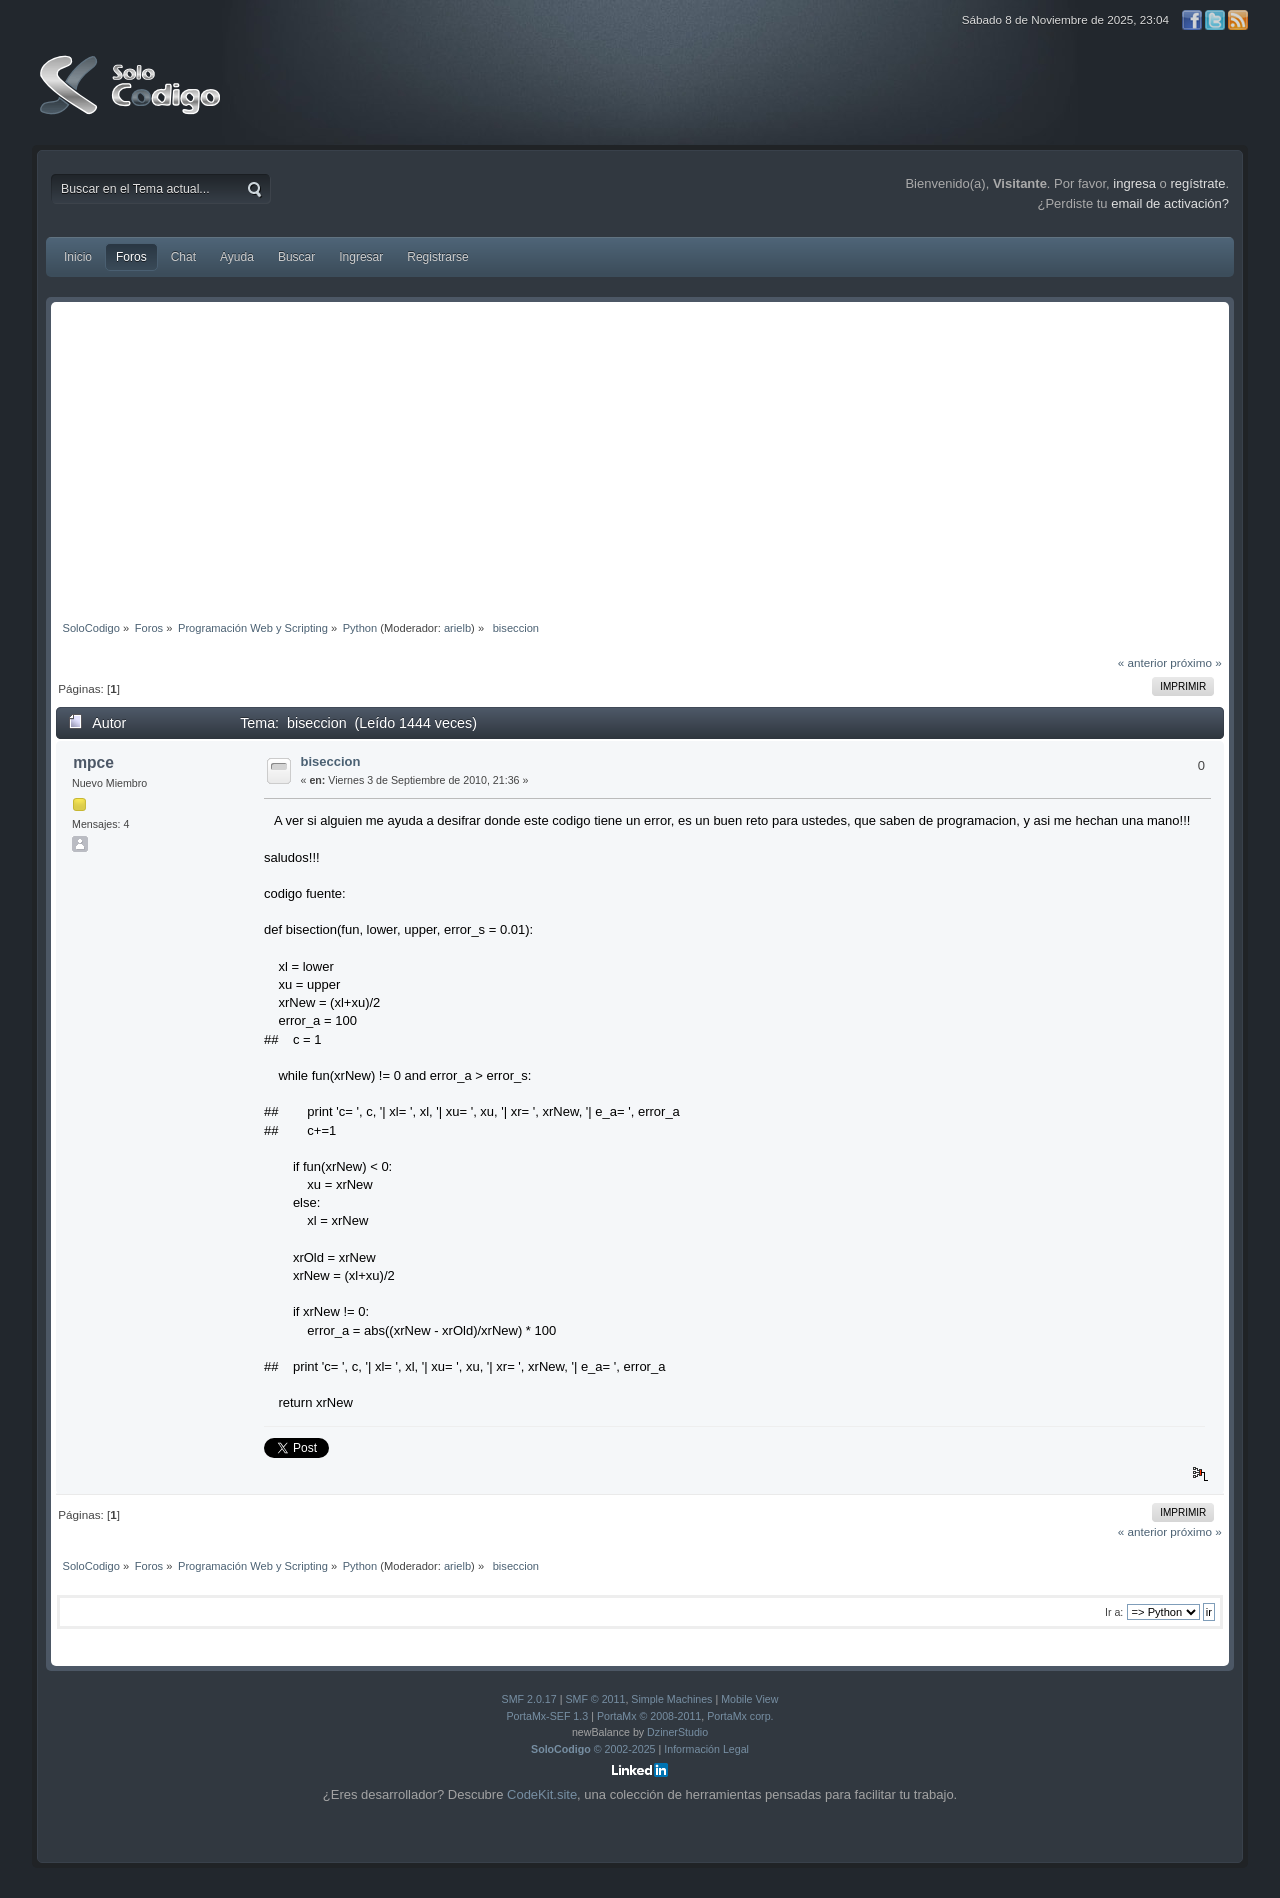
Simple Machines (671, 1699)
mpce (93, 762)
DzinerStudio (677, 1732)
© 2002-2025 (593, 1749)
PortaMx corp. (740, 1716)
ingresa (1134, 183)
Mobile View (749, 1699)
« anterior (1142, 662)
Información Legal (706, 1749)
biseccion (331, 761)
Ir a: (1114, 1612)
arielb (457, 628)
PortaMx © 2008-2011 (649, 1716)
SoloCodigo (132, 100)
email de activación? (1170, 203)
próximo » (1195, 662)
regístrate (1197, 183)
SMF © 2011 (595, 1699)
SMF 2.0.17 (529, 1699)
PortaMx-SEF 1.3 (547, 1716)
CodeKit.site (542, 1794)
